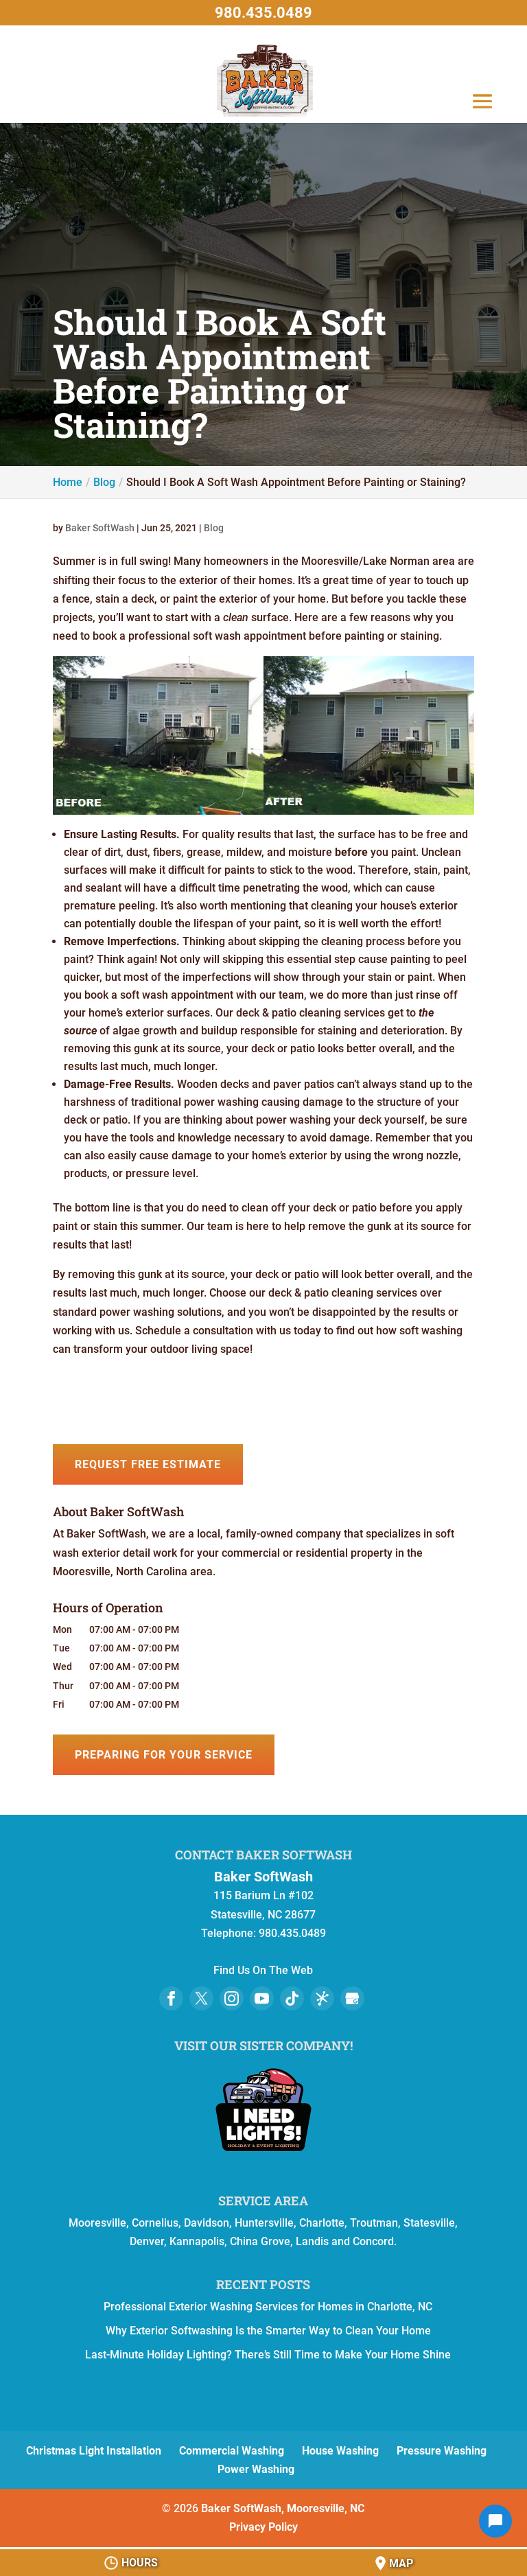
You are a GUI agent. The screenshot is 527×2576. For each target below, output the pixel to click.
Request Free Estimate (148, 1464)
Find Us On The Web (263, 1970)
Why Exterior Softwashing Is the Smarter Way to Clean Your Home (268, 2330)
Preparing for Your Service (164, 1754)
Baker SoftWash (99, 527)
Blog (214, 527)
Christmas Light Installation (93, 2450)
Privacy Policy (263, 2526)
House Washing (340, 2450)
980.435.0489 (263, 12)
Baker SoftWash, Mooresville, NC (282, 2508)
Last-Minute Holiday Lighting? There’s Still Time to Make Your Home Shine (268, 2354)
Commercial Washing (231, 2450)
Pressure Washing (442, 2450)
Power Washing (256, 2469)
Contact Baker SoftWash (263, 1854)
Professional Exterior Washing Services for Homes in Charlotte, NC (268, 2306)
